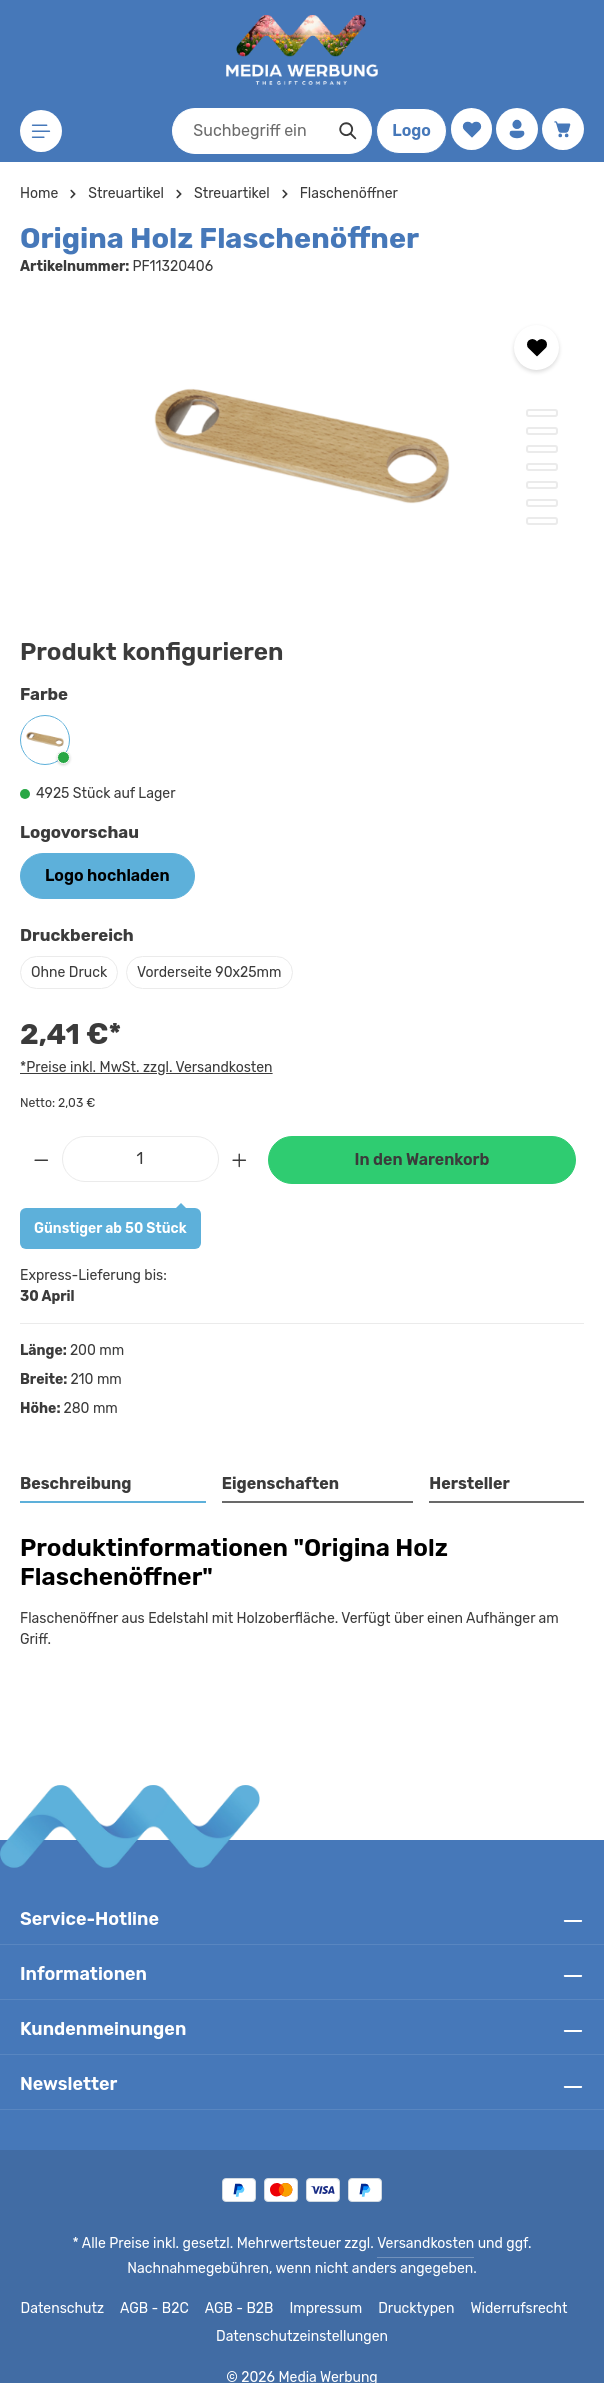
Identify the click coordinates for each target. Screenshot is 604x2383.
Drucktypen (414, 2288)
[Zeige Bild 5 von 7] (542, 485)
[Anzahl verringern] (41, 1159)
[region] (302, 451)
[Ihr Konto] (515, 129)
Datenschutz (70, 2288)
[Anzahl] (140, 1159)
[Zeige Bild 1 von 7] (542, 413)
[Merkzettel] (468, 129)
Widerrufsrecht (511, 2288)
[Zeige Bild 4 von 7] (542, 467)
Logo (407, 130)
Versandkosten (422, 2223)
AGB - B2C (159, 2288)
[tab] (113, 1485)
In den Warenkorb (422, 1159)
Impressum (328, 2288)
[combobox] (245, 131)
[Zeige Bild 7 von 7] (542, 521)
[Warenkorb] (562, 129)
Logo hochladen (107, 875)
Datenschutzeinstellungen (302, 2316)
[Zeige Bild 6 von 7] (542, 503)
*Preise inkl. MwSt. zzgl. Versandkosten (143, 1067)
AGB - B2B (244, 2288)
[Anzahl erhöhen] (240, 1159)
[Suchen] (344, 131)
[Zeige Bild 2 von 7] (542, 431)
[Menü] (41, 131)
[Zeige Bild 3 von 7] (542, 449)
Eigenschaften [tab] (277, 1483)
